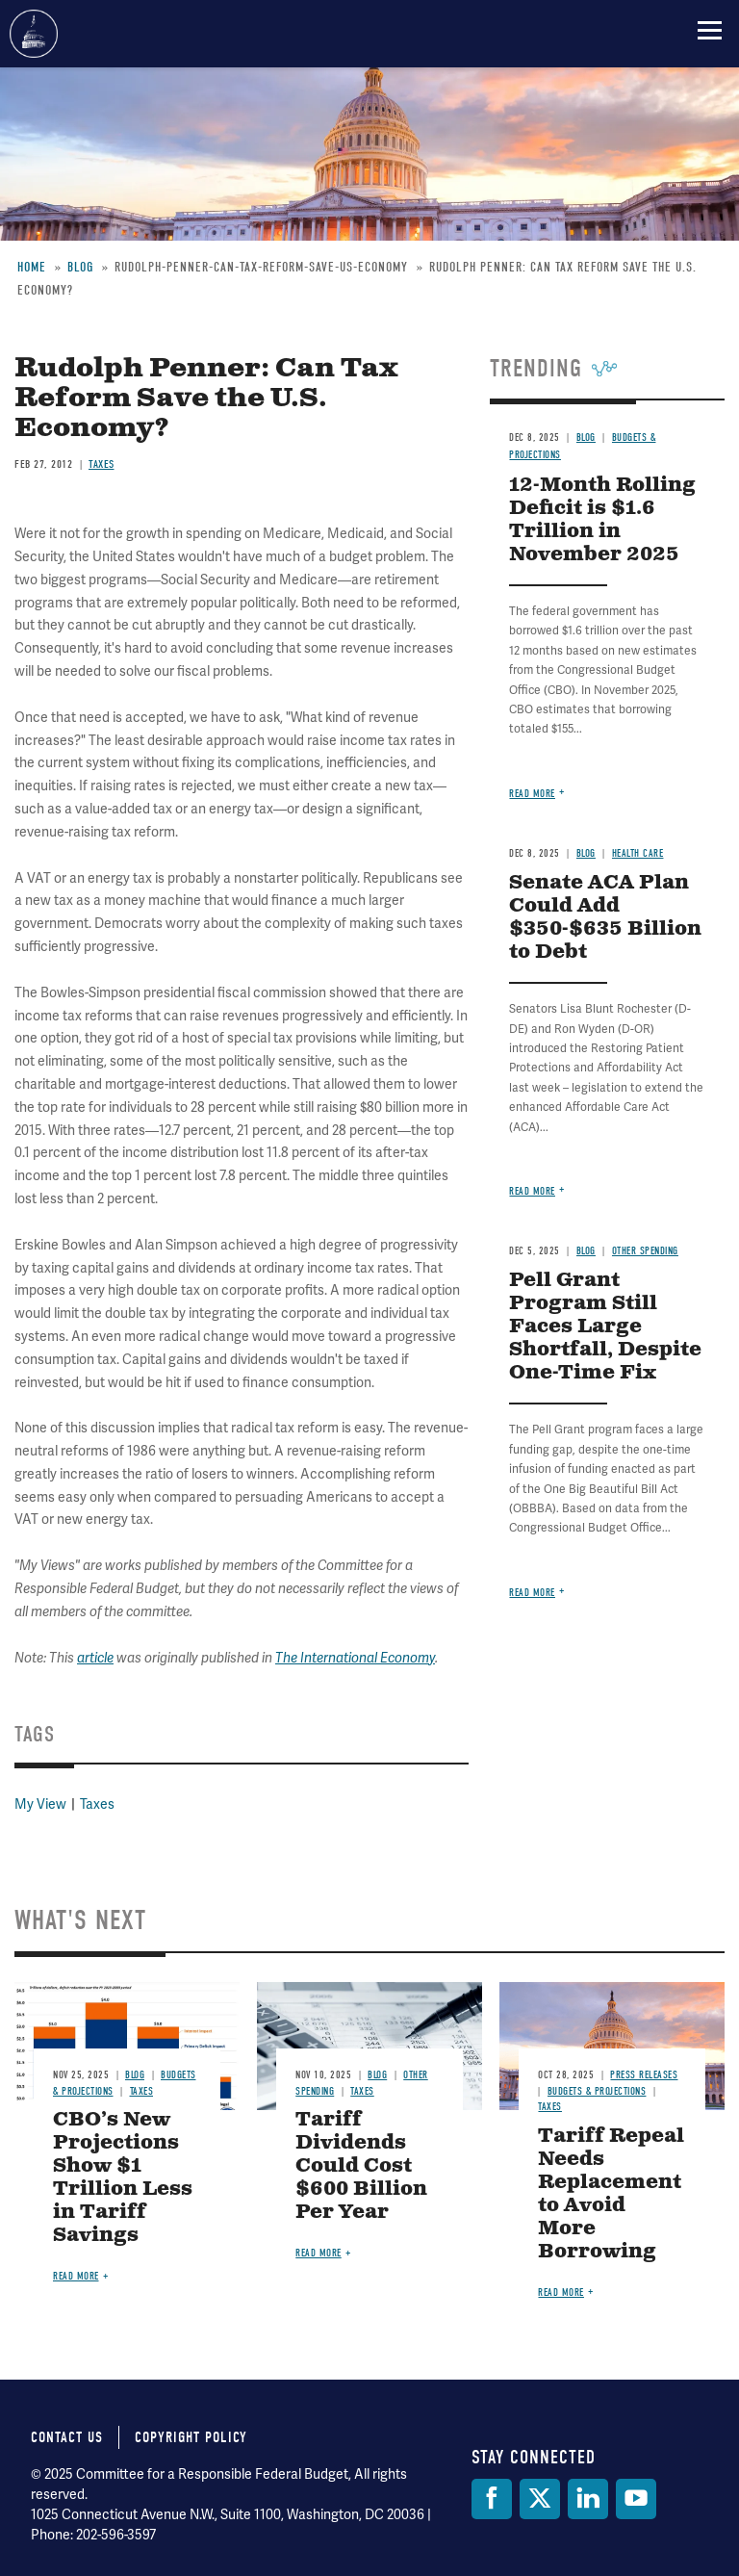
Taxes (97, 1804)
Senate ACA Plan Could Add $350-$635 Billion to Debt (605, 918)
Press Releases (643, 2075)
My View (40, 1804)
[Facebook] (491, 2499)
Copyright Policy (191, 2437)
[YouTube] (636, 2499)
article (95, 1658)
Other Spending (645, 1251)
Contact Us (67, 2437)
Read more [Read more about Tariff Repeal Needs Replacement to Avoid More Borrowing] (561, 2292)
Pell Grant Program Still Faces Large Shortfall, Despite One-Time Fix (605, 1327)
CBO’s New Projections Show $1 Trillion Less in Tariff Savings (122, 2178)
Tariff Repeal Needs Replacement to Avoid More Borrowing (611, 2194)
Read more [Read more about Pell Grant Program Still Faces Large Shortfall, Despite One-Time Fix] (532, 1592)
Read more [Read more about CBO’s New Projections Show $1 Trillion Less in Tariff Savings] (76, 2276)
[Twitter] (540, 2499)
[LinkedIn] (588, 2499)
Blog (586, 853)
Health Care (638, 853)
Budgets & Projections (597, 2091)
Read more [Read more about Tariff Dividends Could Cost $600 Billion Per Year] (318, 2253)
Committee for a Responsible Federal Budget (34, 34)
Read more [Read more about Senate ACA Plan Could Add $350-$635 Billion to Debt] (532, 1191)
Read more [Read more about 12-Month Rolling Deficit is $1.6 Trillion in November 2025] (532, 793)
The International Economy (355, 1658)
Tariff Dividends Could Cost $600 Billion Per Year (361, 2166)
